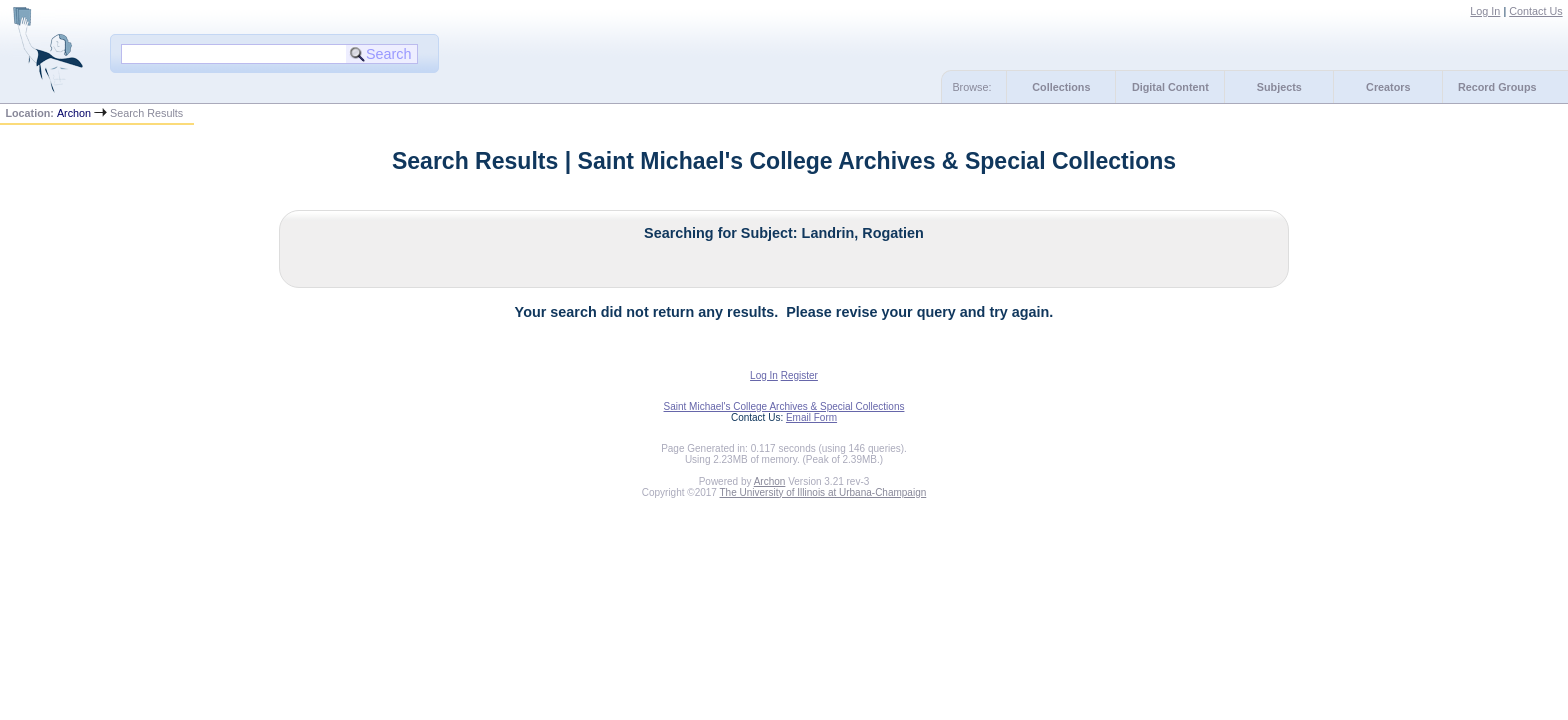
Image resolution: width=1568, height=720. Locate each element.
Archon (74, 113)
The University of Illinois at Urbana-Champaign (823, 492)
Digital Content (1170, 87)
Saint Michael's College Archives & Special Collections (784, 406)
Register (799, 375)
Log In (1485, 11)
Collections (1061, 87)
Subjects (1279, 87)
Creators (1388, 87)
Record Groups (1497, 87)
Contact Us (1535, 11)
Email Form (811, 417)
